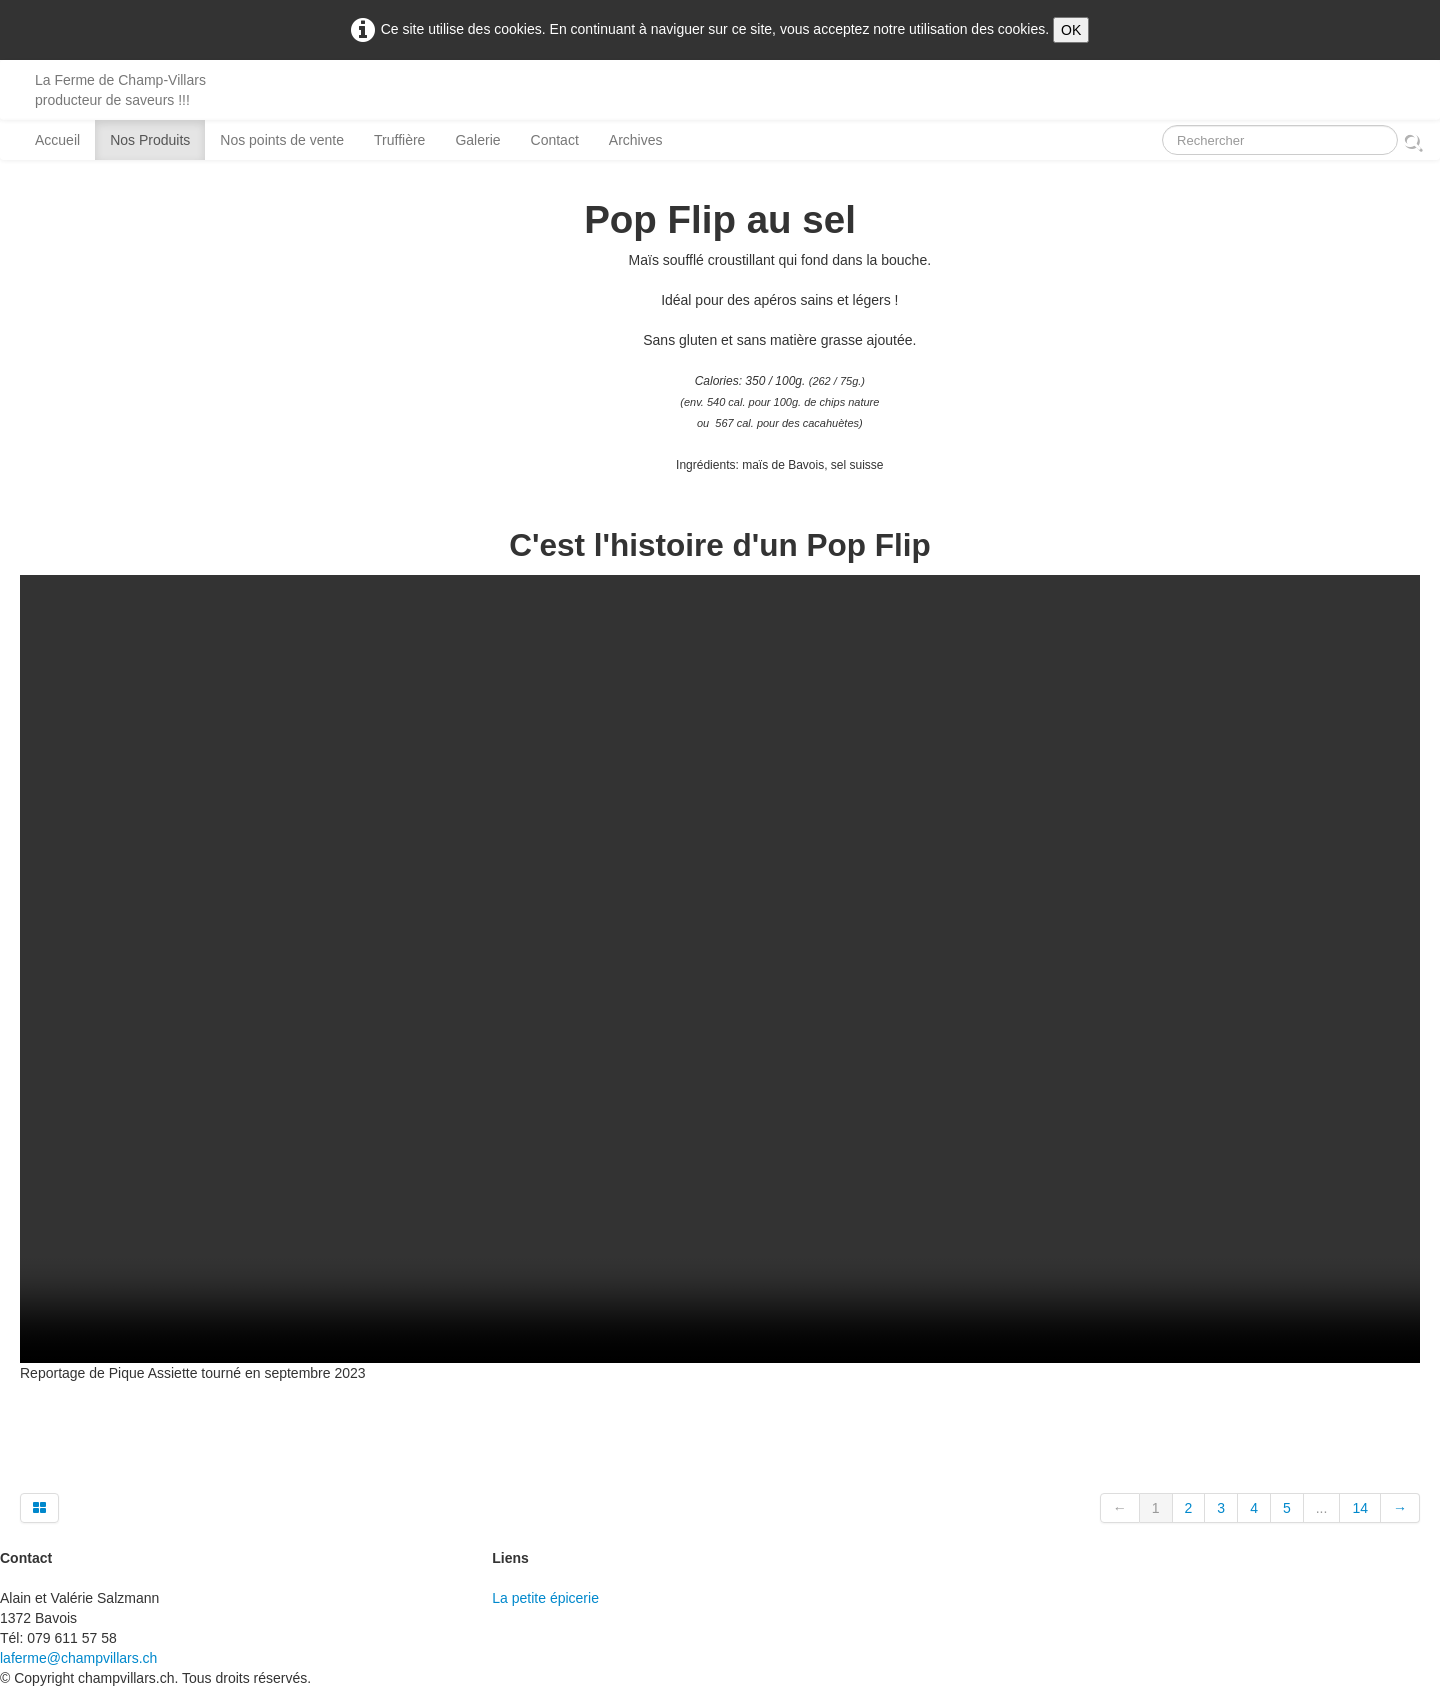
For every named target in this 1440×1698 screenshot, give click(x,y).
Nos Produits (150, 140)
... (1322, 1508)
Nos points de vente (282, 140)
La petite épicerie (545, 1598)
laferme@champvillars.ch (78, 1658)
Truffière (399, 140)
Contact (555, 140)
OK (1071, 30)
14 (1360, 1508)
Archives (636, 140)
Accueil (57, 140)
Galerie (477, 140)
